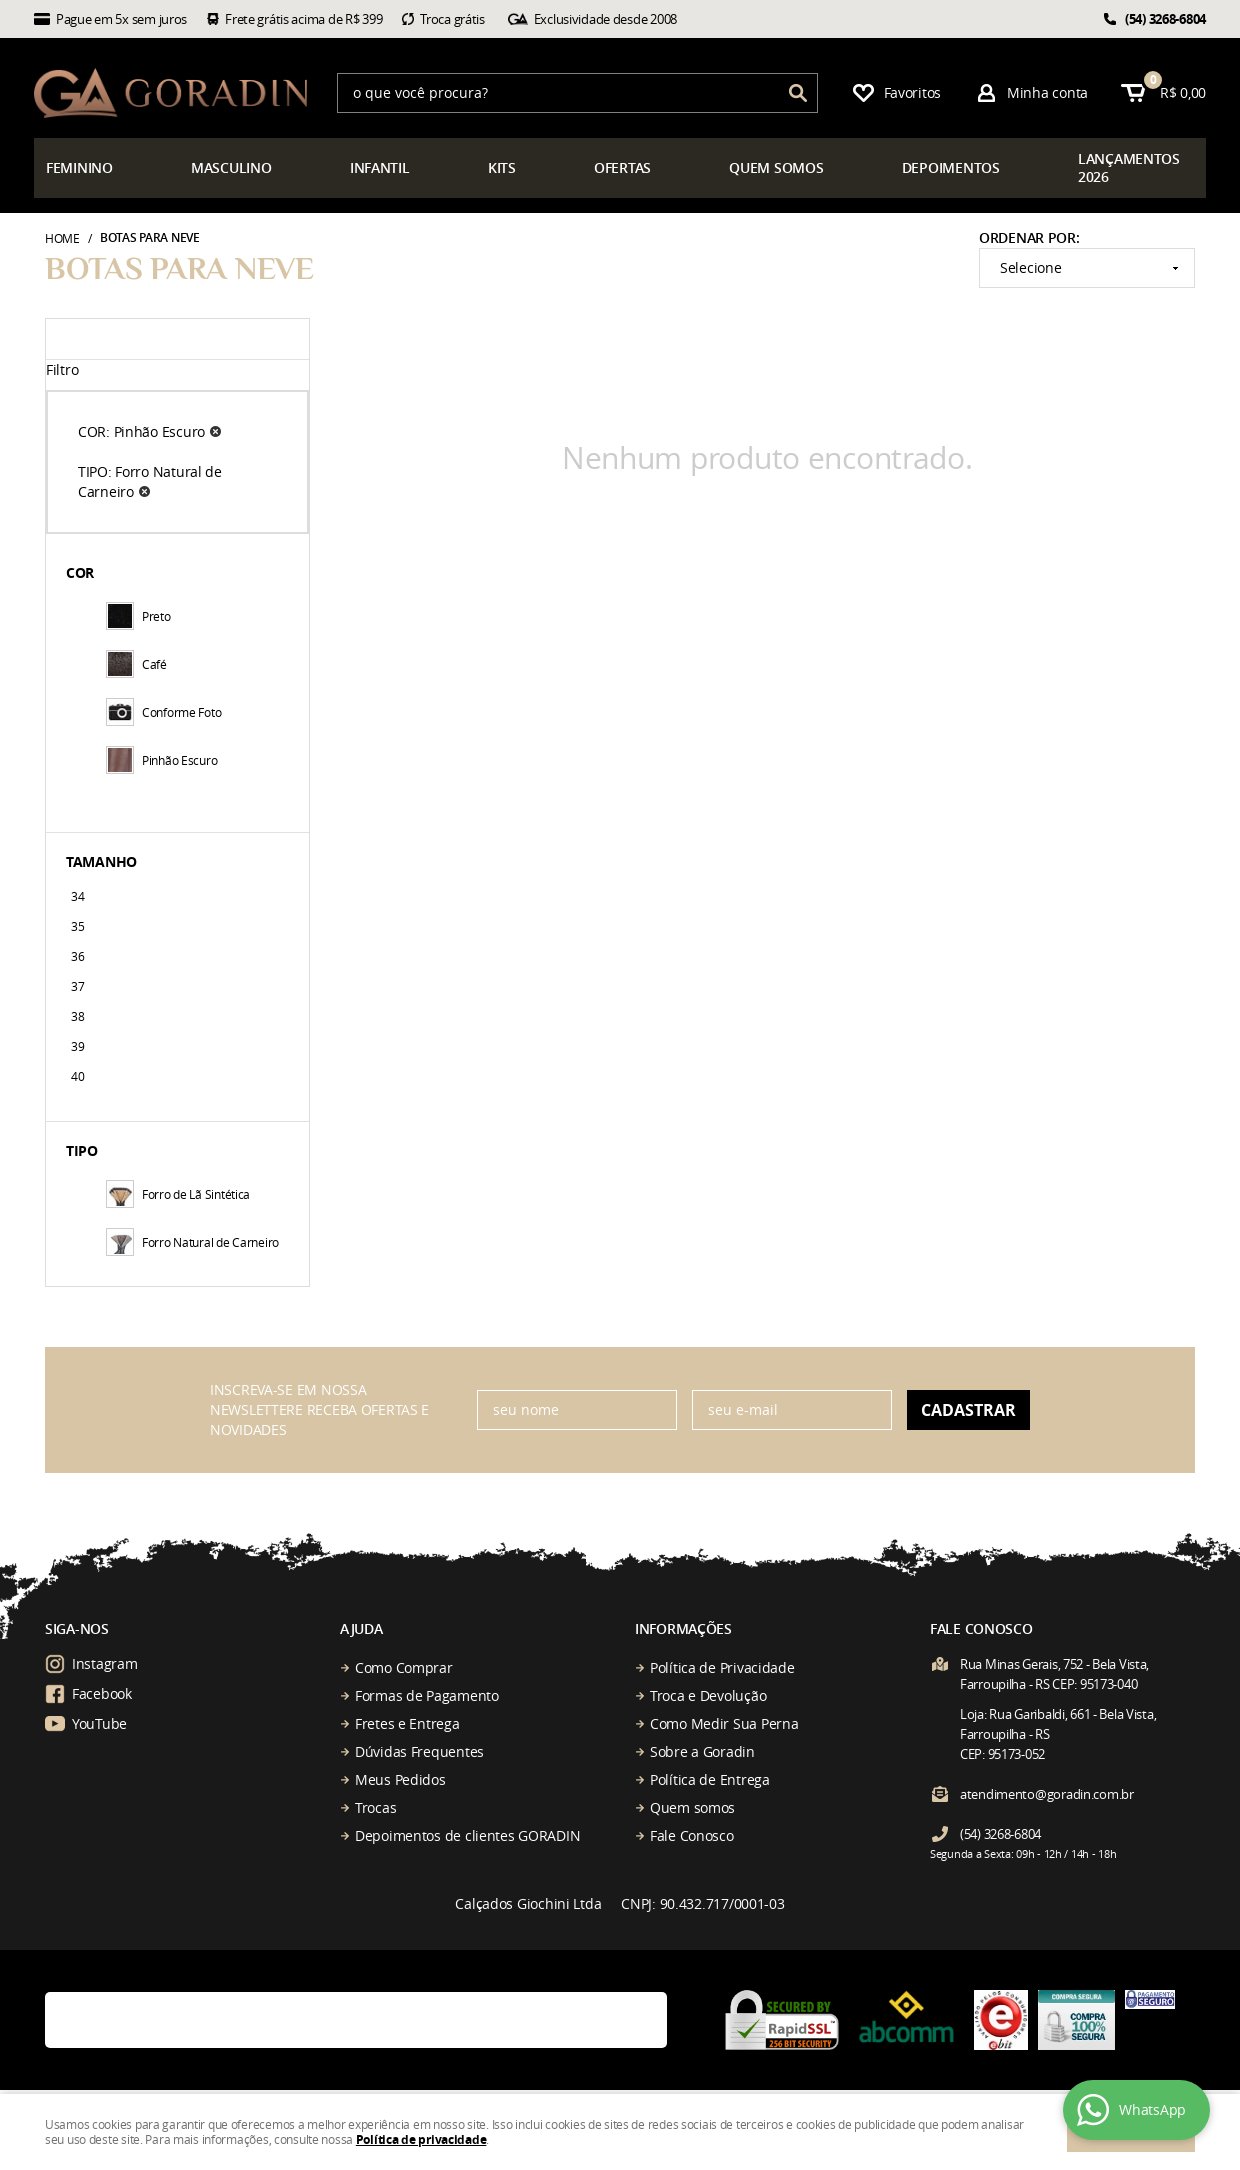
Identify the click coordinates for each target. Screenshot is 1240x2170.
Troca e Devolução (708, 1695)
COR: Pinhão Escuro (141, 431)
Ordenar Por (1027, 237)
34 (77, 896)
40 (77, 1076)
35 (77, 926)
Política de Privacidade (722, 1667)
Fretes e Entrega (407, 1723)
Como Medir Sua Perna (724, 1723)
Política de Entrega (710, 1779)
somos (776, 167)
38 (77, 1016)
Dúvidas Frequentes (419, 1751)
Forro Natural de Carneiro (192, 1242)
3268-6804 (1165, 19)
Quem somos (692, 1807)
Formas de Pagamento (427, 1695)
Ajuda (361, 1628)
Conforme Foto (163, 712)
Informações (683, 1628)
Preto (138, 616)
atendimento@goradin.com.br (1047, 1794)
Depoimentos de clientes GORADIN (467, 1835)
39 (77, 1046)
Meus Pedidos (400, 1779)
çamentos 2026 (1129, 167)
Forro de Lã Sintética (178, 1194)
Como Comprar (404, 1667)
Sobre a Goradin (702, 1751)
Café (136, 664)
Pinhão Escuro (161, 760)
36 (77, 956)
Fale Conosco (692, 1835)
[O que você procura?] (798, 93)
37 (77, 986)
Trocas (375, 1807)
